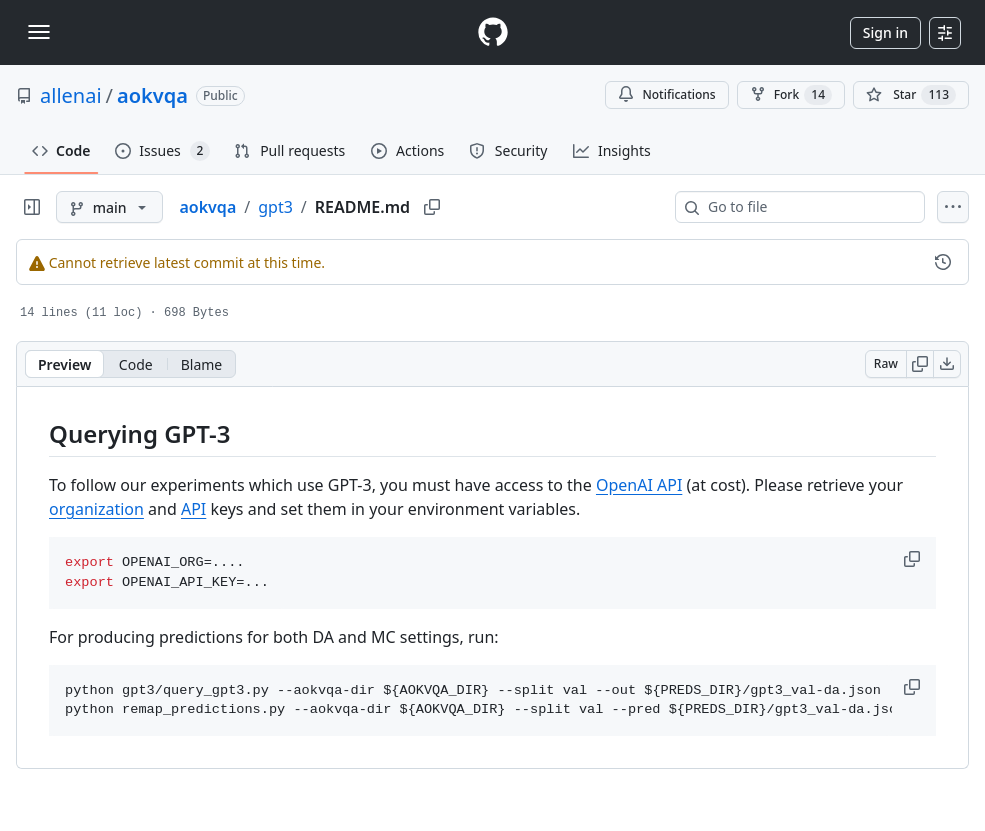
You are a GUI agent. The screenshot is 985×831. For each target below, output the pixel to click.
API (193, 509)
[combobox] (808, 207)
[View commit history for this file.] (943, 262)
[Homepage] (493, 32)
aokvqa (152, 95)
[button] (914, 559)
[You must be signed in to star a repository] (911, 95)
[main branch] (109, 207)
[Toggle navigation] (39, 32)
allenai (71, 95)
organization (96, 509)
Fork (791, 95)
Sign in (885, 32)
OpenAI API (639, 485)
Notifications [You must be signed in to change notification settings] (666, 94)
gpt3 (275, 207)
